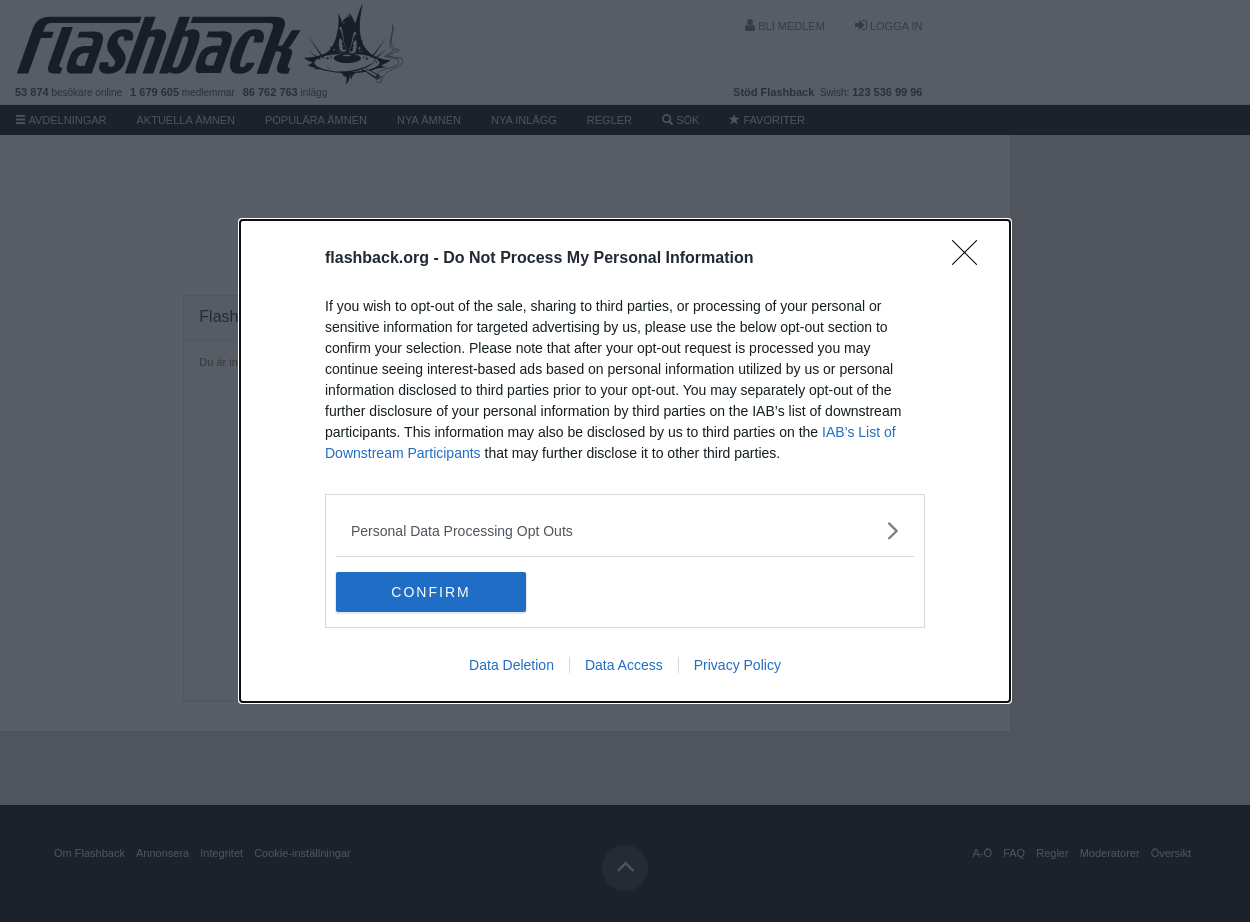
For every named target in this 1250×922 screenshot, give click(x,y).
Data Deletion (511, 665)
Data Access (624, 665)
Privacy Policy (737, 665)
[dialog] (625, 461)
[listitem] (625, 530)
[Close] (971, 259)
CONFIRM (430, 591)
